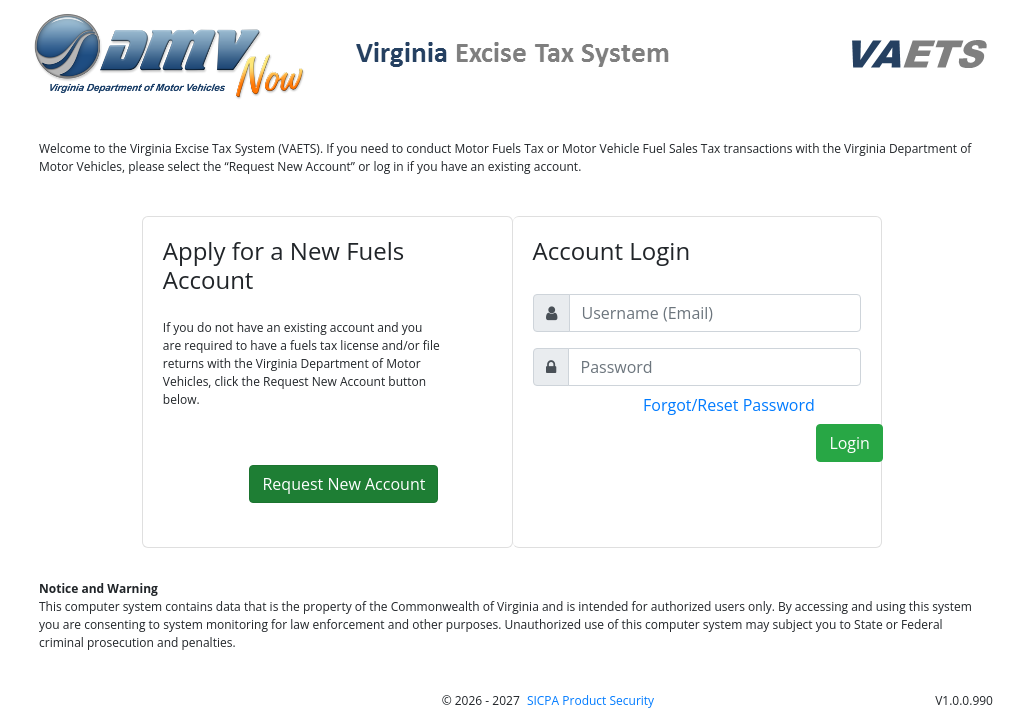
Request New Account (343, 484)
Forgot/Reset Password (729, 405)
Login (849, 443)
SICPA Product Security (590, 700)
